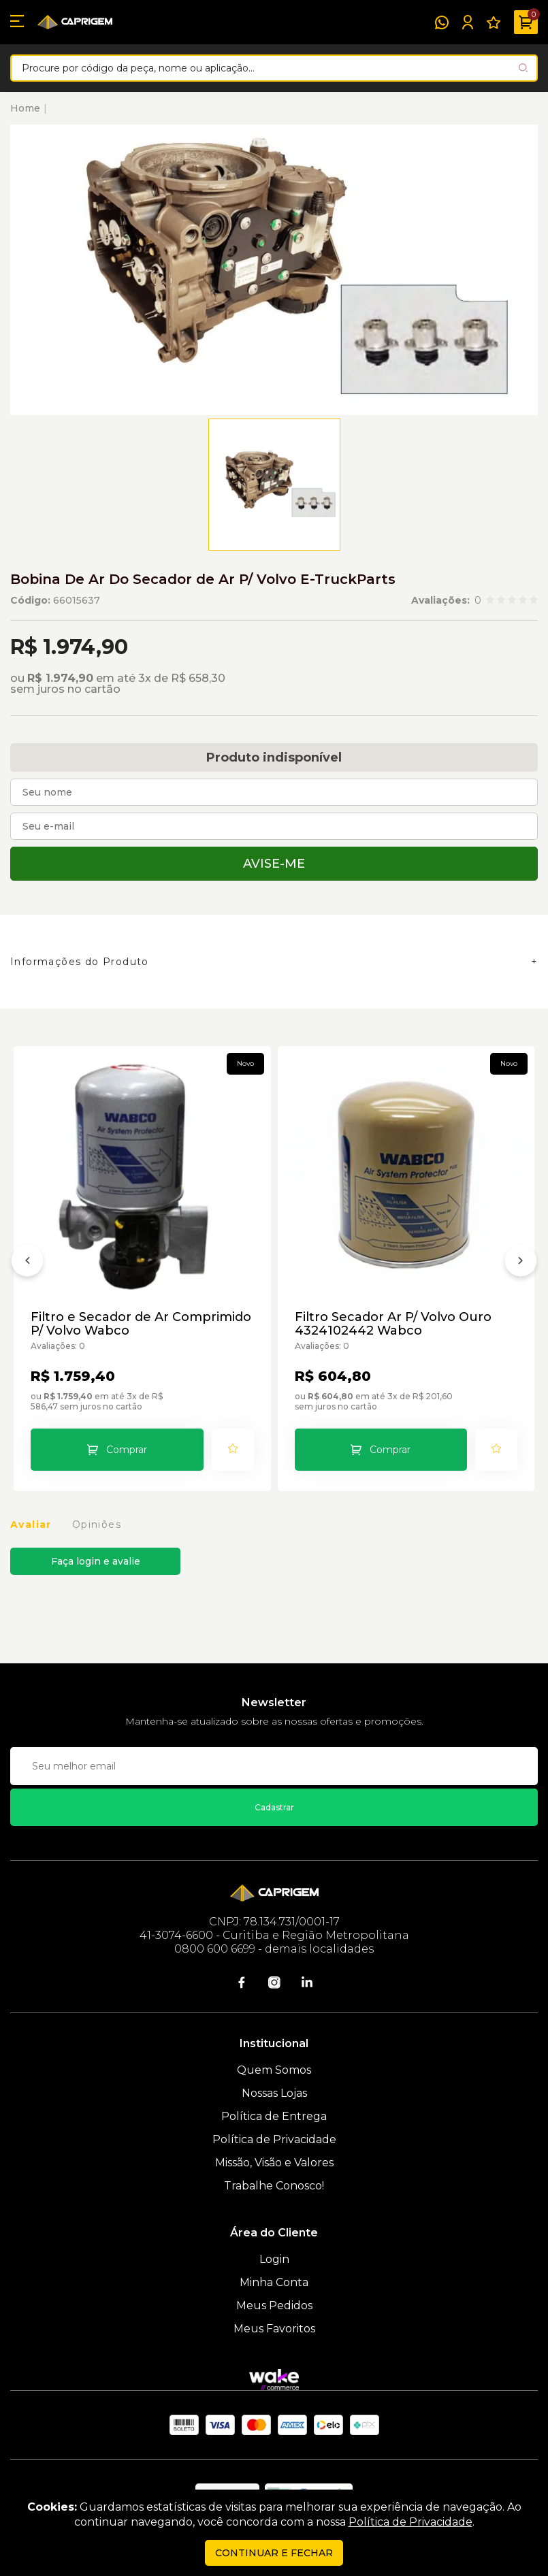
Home (25, 108)
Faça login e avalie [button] (95, 1561)
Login (274, 2259)
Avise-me (274, 863)
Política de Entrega (274, 2116)
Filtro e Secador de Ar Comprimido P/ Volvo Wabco (141, 1323)
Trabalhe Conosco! (274, 2185)
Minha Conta (274, 2282)
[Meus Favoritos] (493, 22)
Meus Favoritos (274, 2328)
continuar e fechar (274, 2553)
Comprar (126, 1450)
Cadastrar (274, 1807)
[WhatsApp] (442, 22)
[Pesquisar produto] (523, 67)
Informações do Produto (79, 962)
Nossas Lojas (274, 2093)
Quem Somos (274, 2070)
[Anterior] (27, 1263)
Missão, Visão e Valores (274, 2162)
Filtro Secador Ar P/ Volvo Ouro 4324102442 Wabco (393, 1323)
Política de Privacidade (274, 2139)
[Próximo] (521, 1263)
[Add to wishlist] (233, 1450)
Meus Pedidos (274, 2305)
